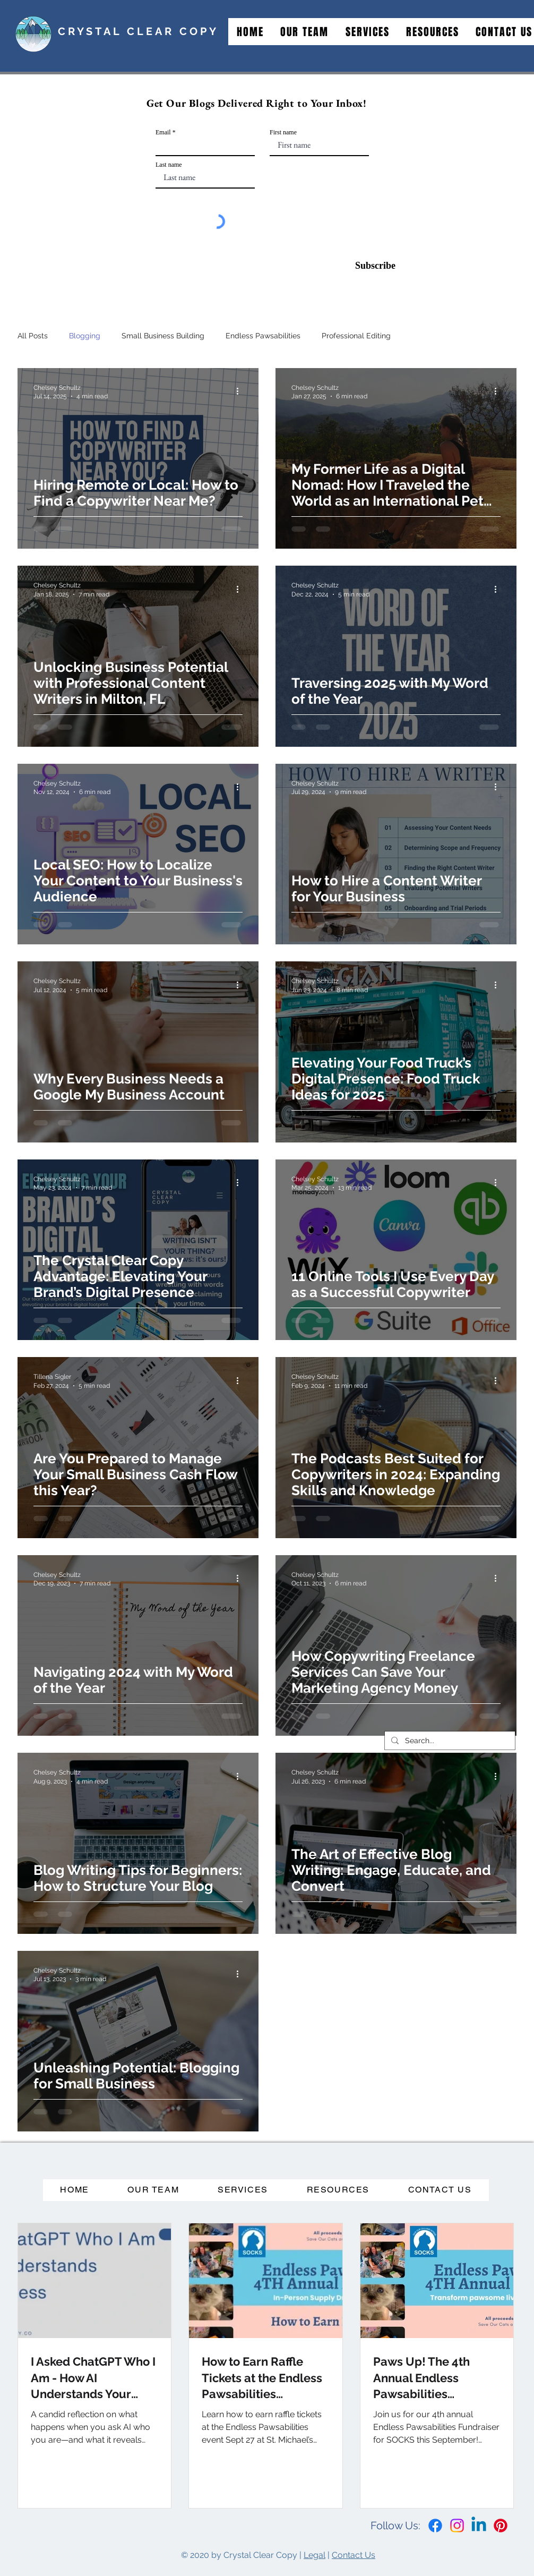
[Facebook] (435, 2526)
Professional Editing (356, 335)
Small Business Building (163, 335)
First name (283, 132)
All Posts (33, 335)
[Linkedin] (479, 2526)
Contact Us (353, 2555)
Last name (169, 164)
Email (163, 132)
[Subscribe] (368, 265)
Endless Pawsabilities (263, 335)
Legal (314, 2555)
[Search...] (449, 1741)
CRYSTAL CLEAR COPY (138, 31)
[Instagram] (457, 2526)
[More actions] (241, 391)
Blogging (84, 335)
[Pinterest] (501, 2526)
